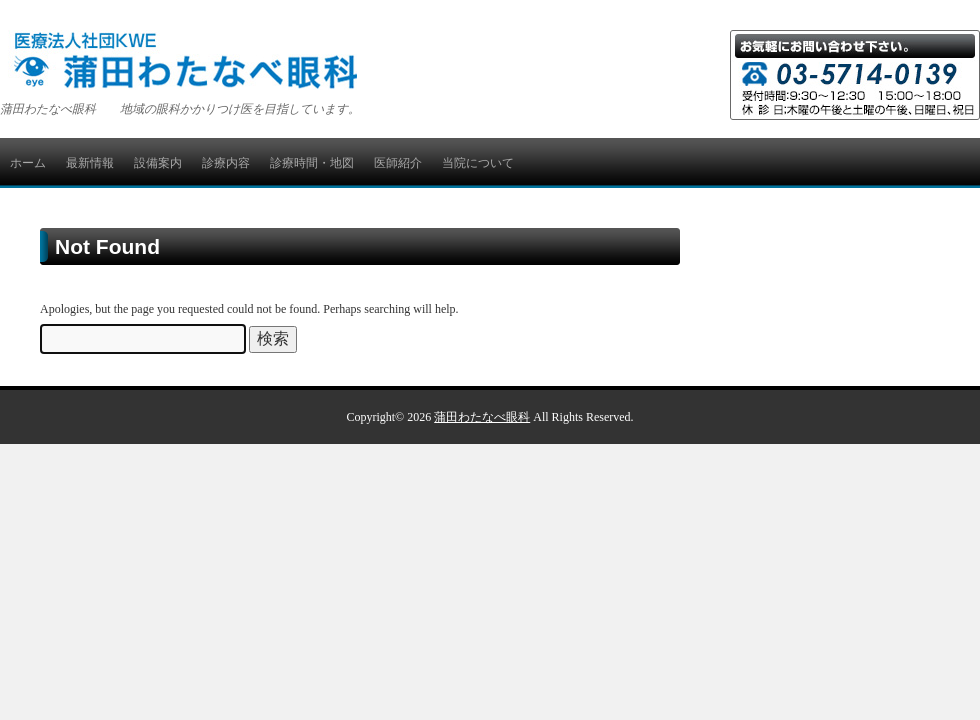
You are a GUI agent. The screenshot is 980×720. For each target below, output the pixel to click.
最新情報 (90, 163)
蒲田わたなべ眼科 (482, 417)
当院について (478, 163)
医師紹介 (398, 163)
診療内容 (226, 163)
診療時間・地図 (312, 163)
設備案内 (158, 163)
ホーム (28, 163)
